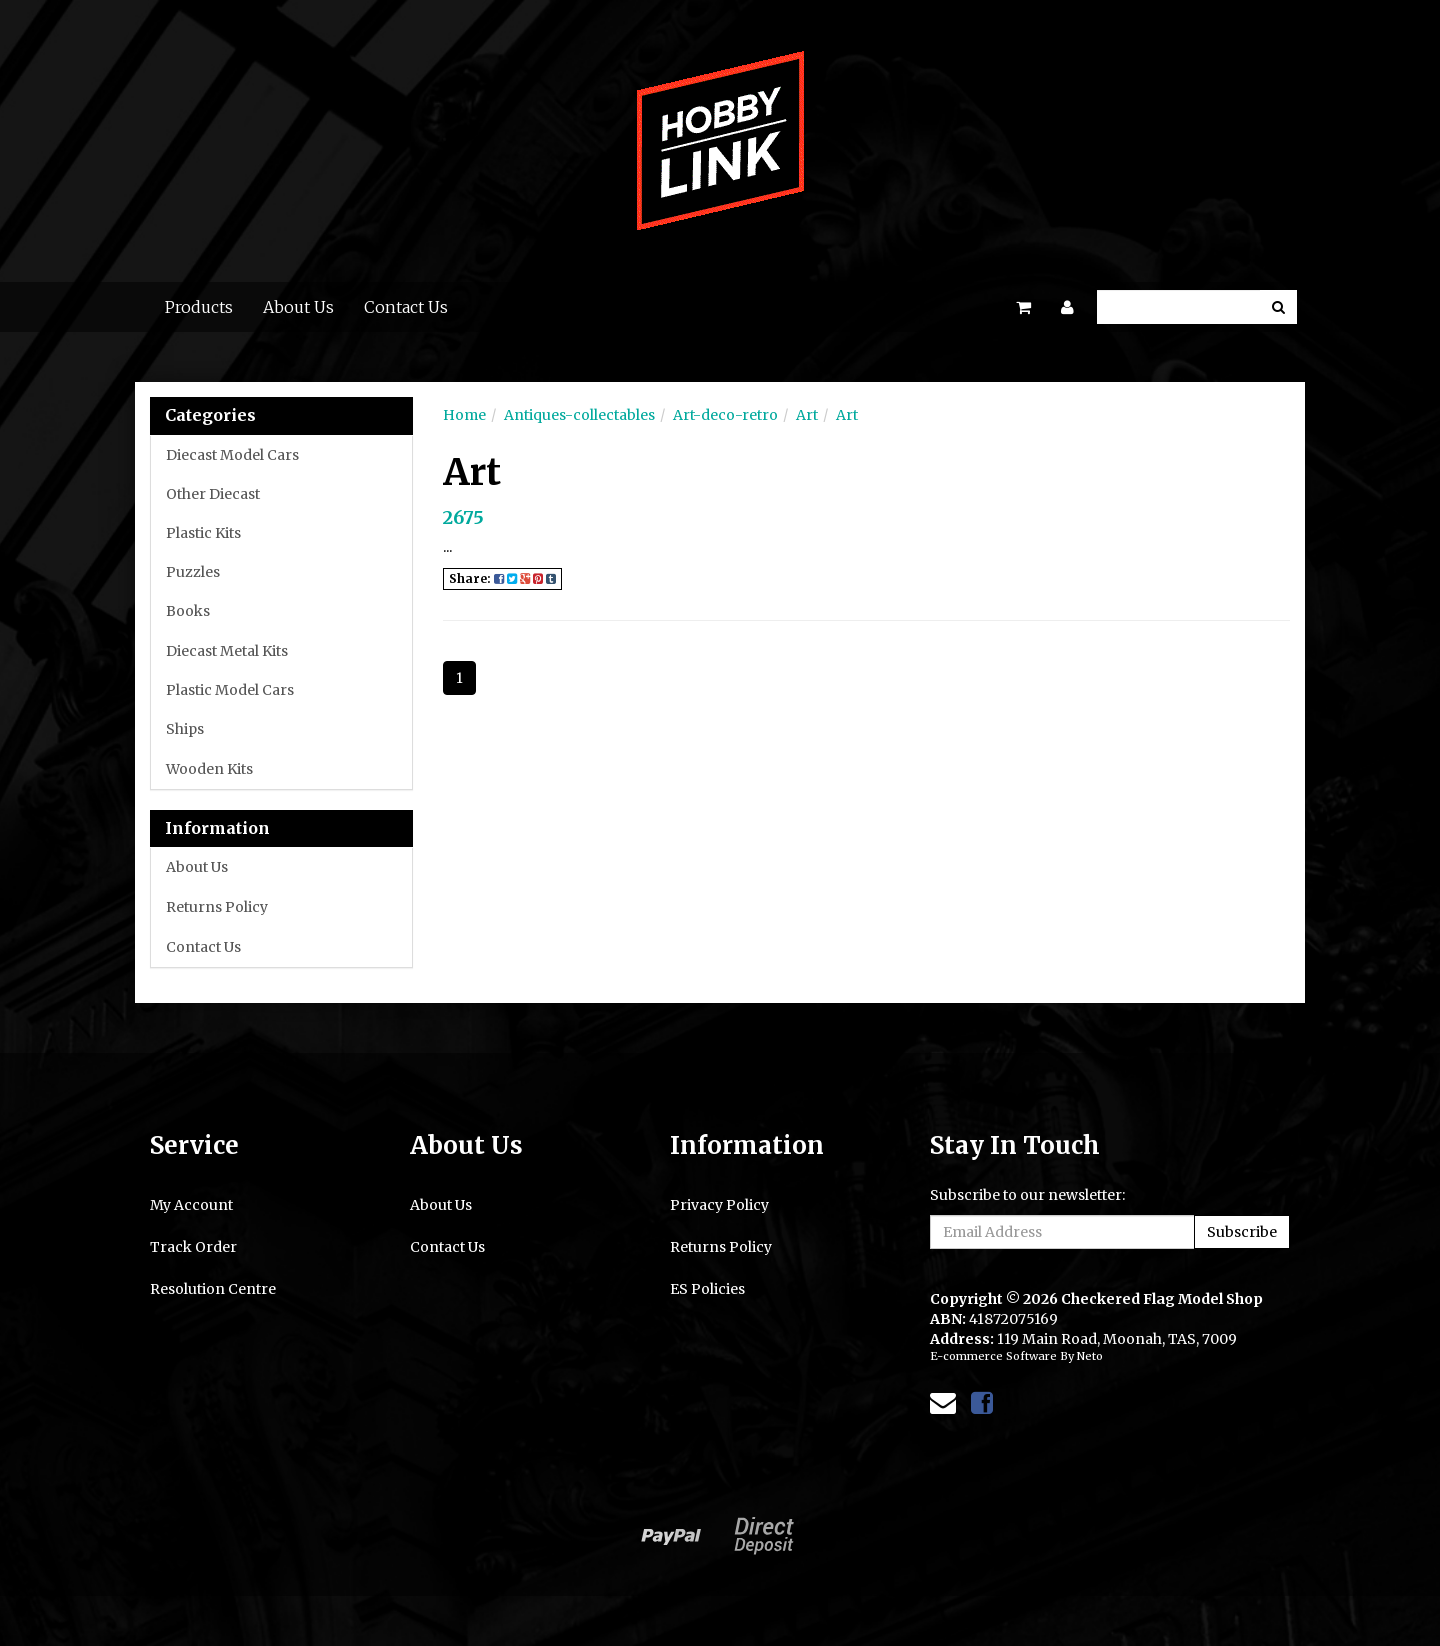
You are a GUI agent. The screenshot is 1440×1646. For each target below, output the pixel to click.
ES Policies (707, 1289)
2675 (463, 517)
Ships (185, 729)
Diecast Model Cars (232, 455)
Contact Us (406, 307)
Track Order (193, 1247)
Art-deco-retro (725, 415)
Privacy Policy (719, 1205)
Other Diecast (213, 494)
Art (807, 415)
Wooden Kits (209, 769)
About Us (298, 307)
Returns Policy (217, 907)
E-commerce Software (993, 1356)
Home (464, 415)
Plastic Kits (203, 533)
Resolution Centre (213, 1289)
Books (188, 611)
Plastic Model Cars (230, 690)
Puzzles (193, 572)
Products (199, 307)
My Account (191, 1205)
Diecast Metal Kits (227, 651)
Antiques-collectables (579, 415)
